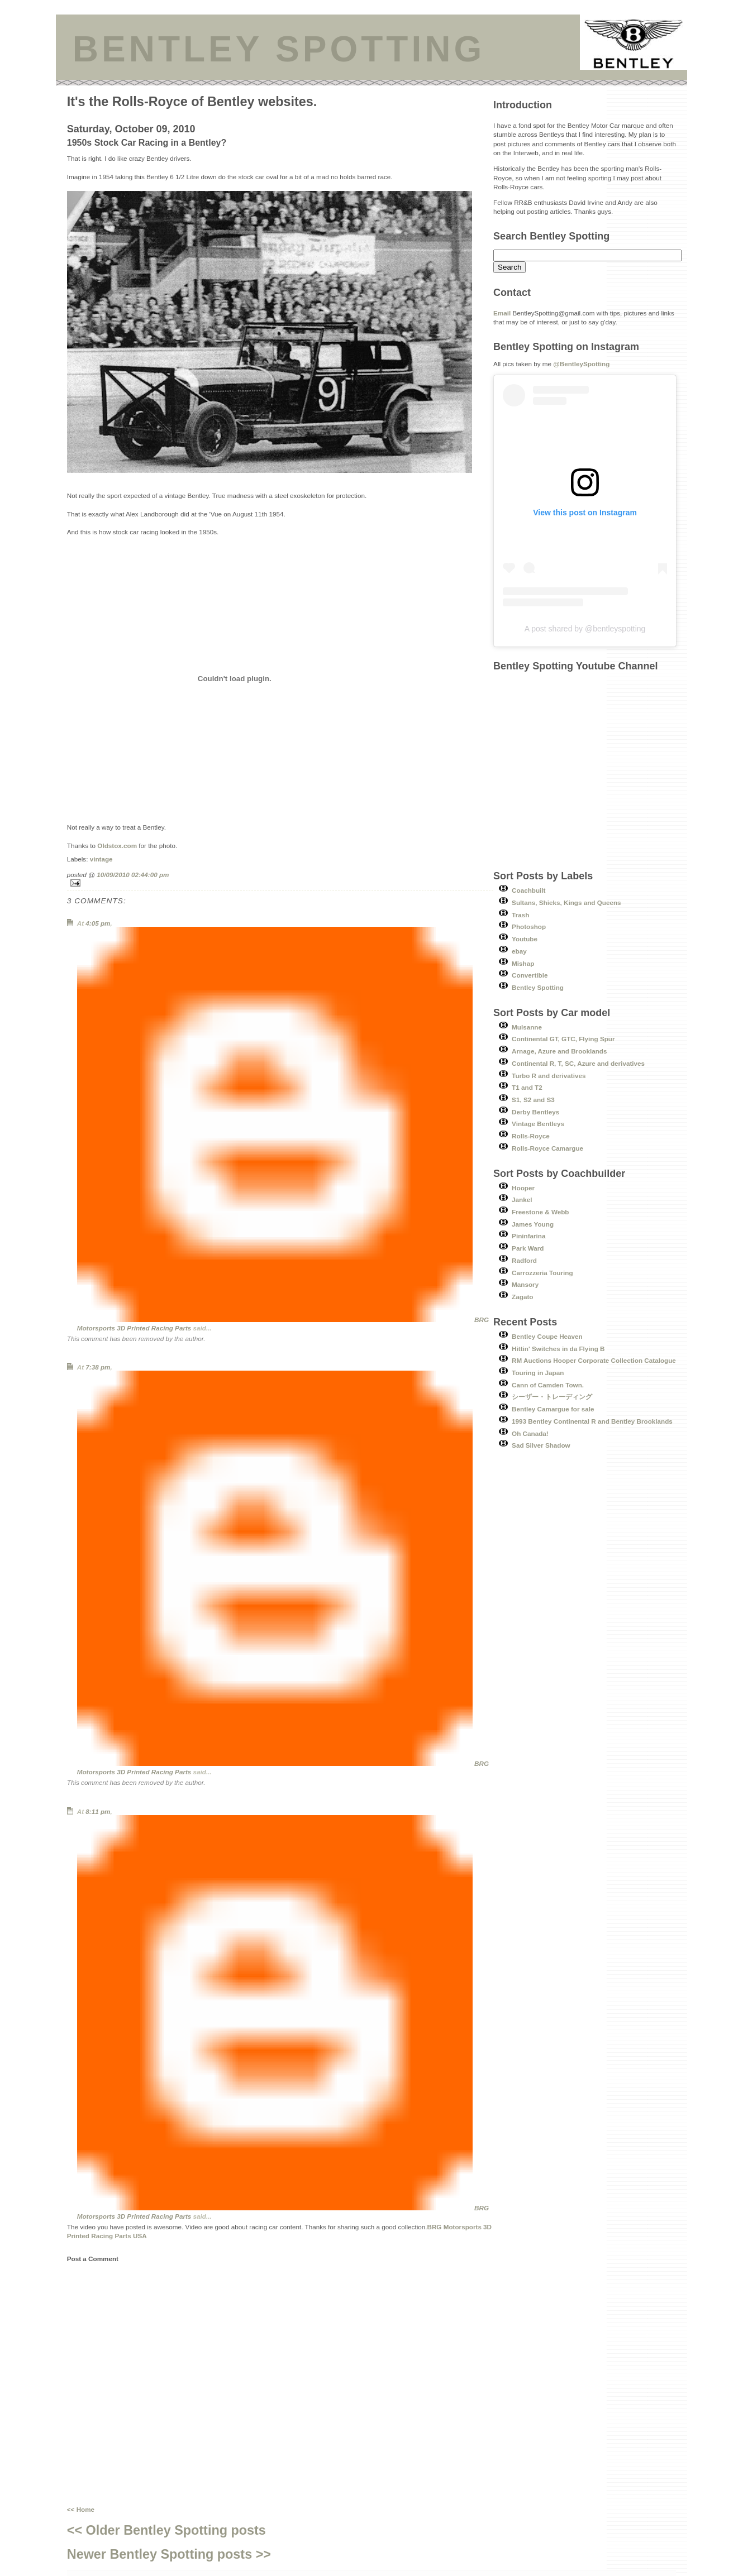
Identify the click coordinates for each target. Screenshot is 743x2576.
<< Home (80, 2509)
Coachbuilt (528, 890)
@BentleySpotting (581, 363)
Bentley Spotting (538, 987)
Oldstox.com (117, 845)
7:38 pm (97, 1367)
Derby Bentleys (535, 1111)
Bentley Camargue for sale (553, 1409)
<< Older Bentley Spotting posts (166, 2530)
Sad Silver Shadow (541, 1445)
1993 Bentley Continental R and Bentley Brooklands (592, 1421)
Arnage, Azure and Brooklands (559, 1051)
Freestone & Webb (540, 1211)
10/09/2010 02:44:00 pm (133, 874)
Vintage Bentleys (538, 1123)
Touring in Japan (538, 1372)
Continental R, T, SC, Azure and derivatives (578, 1063)
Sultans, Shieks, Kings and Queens (566, 902)
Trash (520, 914)
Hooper (523, 1187)
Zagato (522, 1296)
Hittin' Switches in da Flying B (558, 1348)
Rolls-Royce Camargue (547, 1148)
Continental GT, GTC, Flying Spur (563, 1038)
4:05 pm (97, 923)
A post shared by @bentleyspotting (585, 628)
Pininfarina (528, 1235)
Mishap (523, 963)
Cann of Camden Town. (548, 1384)
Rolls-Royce (531, 1135)
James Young (533, 1224)
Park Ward (528, 1248)
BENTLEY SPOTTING (279, 49)
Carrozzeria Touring (542, 1272)
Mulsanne (527, 1027)
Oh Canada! (530, 1433)
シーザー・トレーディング (552, 1396)
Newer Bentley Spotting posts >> (169, 2554)
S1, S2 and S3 (533, 1099)
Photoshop (529, 926)
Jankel (522, 1199)
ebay (519, 951)
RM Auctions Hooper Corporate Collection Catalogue (594, 1360)
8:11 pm (97, 1811)
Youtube (524, 938)
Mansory (525, 1284)
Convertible (529, 975)
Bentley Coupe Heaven (547, 1336)
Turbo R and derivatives (548, 1075)
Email (502, 313)
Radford (524, 1260)
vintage (101, 859)
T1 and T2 (527, 1087)
